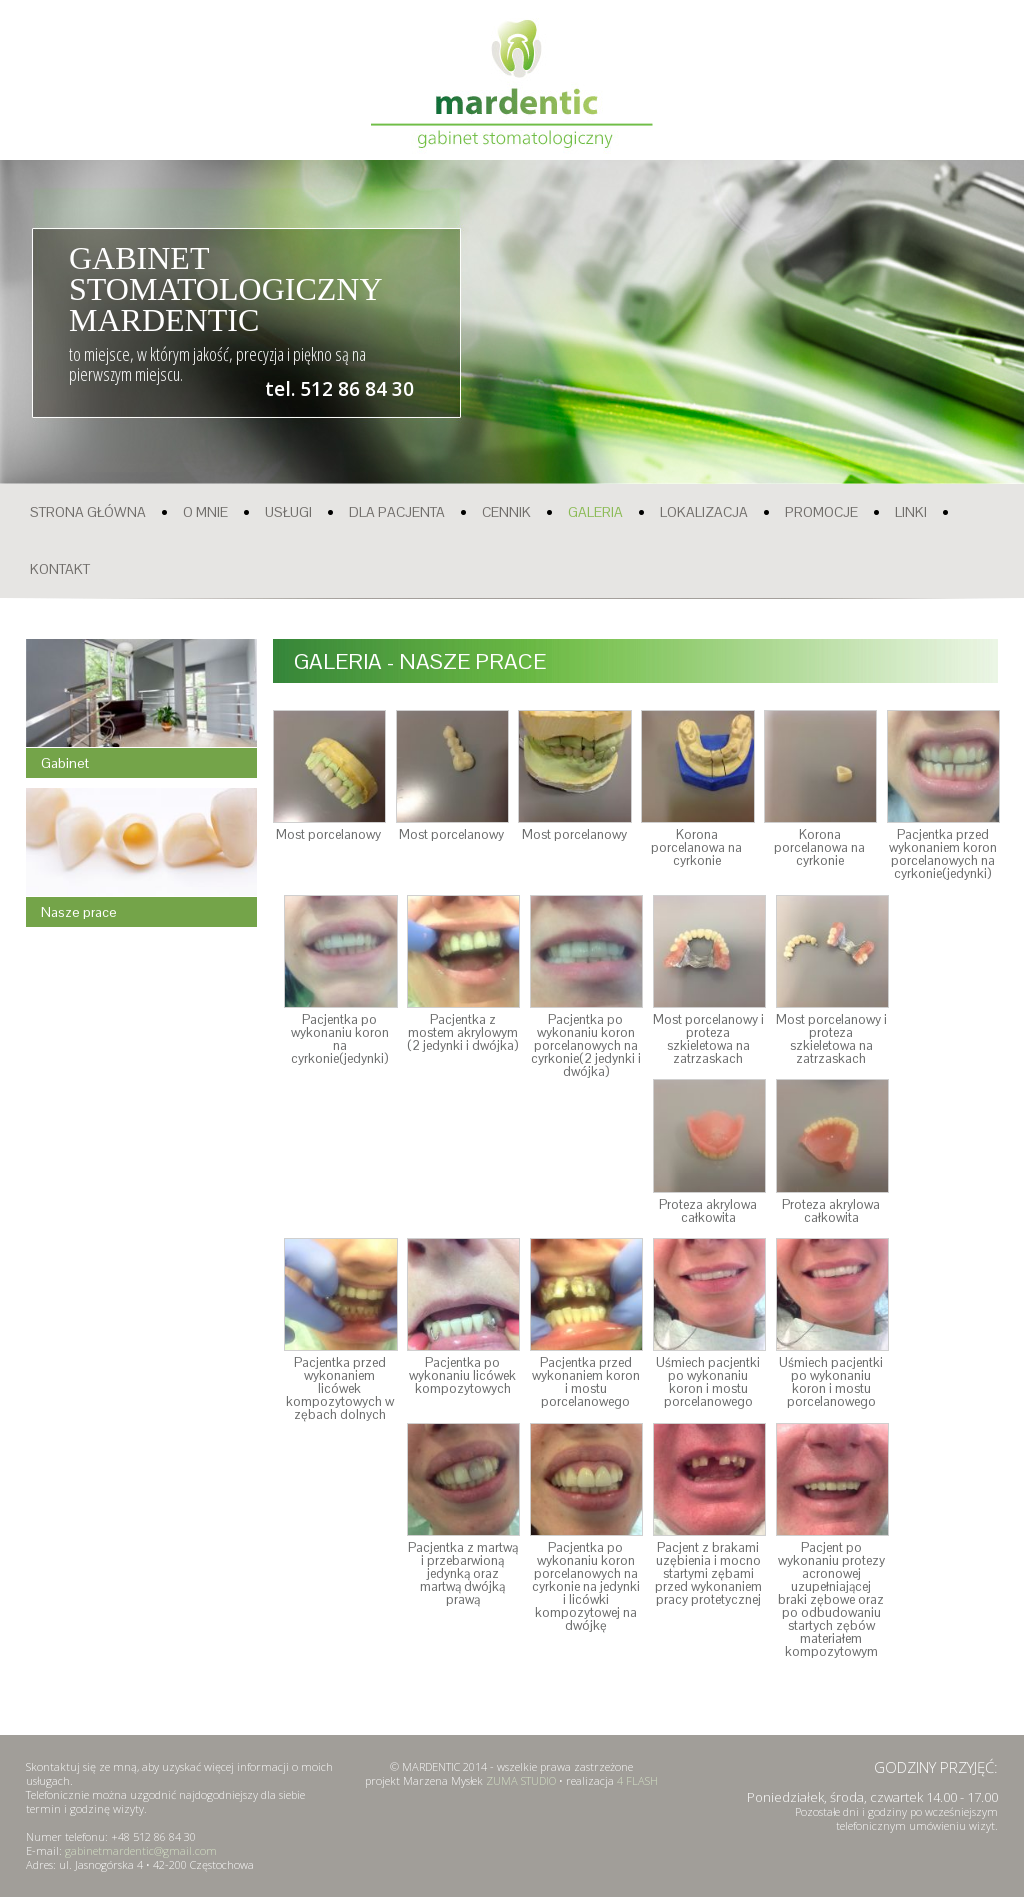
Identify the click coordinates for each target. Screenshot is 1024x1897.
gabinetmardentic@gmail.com (141, 1850)
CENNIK (506, 512)
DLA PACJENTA (397, 512)
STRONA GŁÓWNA (88, 512)
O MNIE (205, 512)
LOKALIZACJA (704, 512)
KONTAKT (60, 569)
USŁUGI (288, 512)
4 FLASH (637, 1780)
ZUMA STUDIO (521, 1780)
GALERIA (595, 512)
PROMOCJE (821, 512)
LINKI (911, 512)
